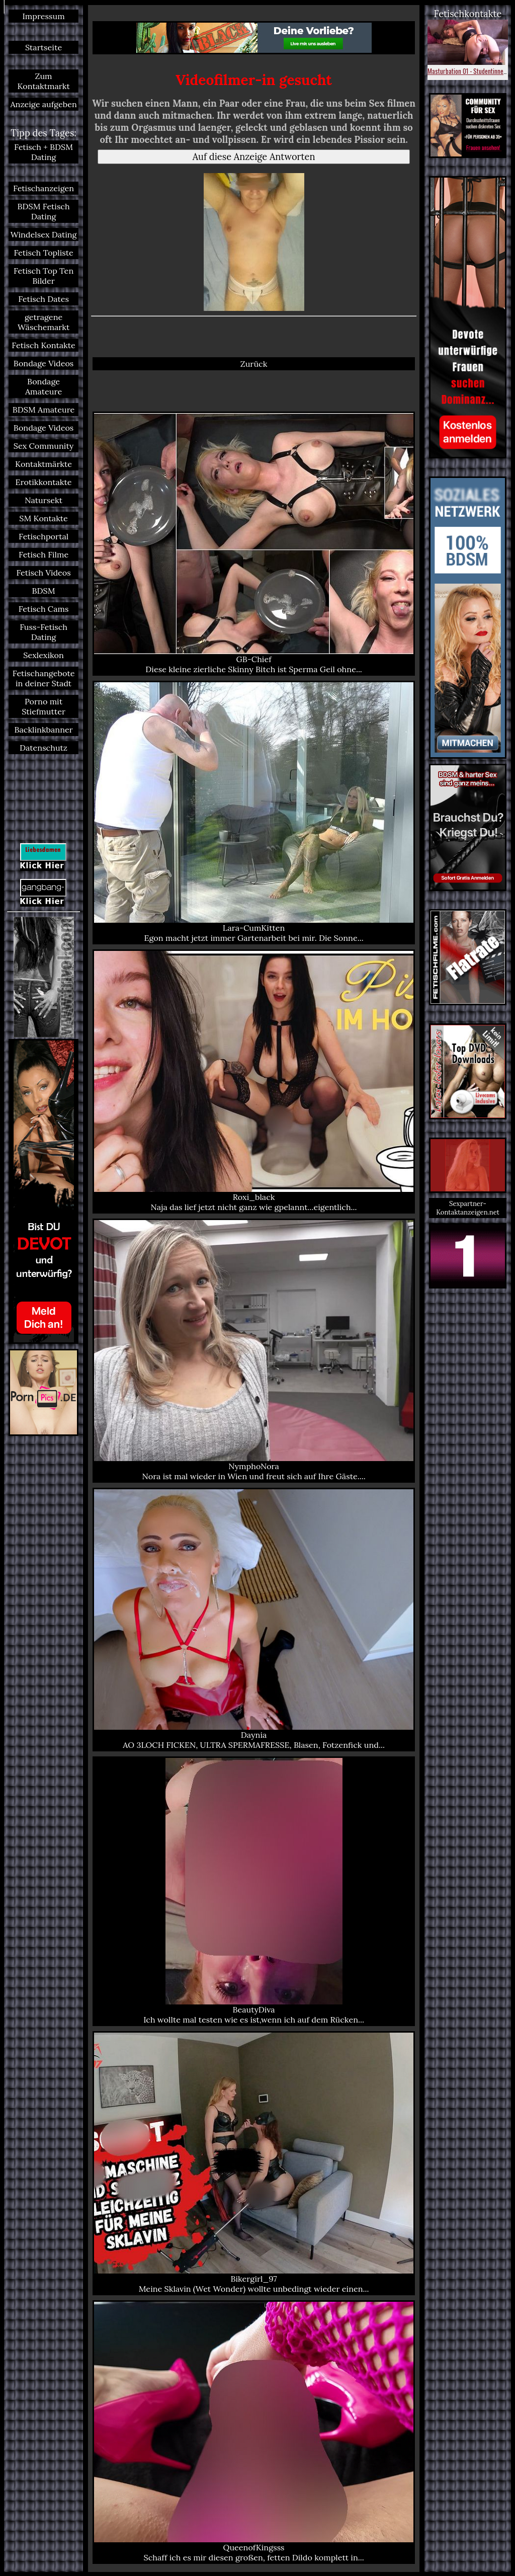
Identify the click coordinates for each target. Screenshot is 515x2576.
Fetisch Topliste (43, 253)
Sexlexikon (43, 655)
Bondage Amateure (43, 386)
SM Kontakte (43, 518)
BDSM (43, 591)
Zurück (254, 364)
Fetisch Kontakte (43, 345)
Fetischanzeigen (43, 188)
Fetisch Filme (43, 554)
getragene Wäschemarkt (43, 322)
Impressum (43, 16)
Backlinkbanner (43, 730)
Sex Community (44, 446)
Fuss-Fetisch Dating (43, 632)
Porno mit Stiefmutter (43, 706)
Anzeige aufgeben (43, 104)
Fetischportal (43, 536)
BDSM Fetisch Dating (44, 211)
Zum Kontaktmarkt (43, 81)
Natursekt (43, 500)
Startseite (43, 47)
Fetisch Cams (44, 609)
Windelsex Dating (44, 234)
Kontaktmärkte (43, 464)
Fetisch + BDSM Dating (43, 152)
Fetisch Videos (43, 573)
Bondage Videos (44, 363)
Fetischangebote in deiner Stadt (44, 678)
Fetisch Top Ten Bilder (43, 276)
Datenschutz (43, 748)
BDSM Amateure (44, 410)
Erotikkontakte (44, 482)
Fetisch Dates (43, 299)
